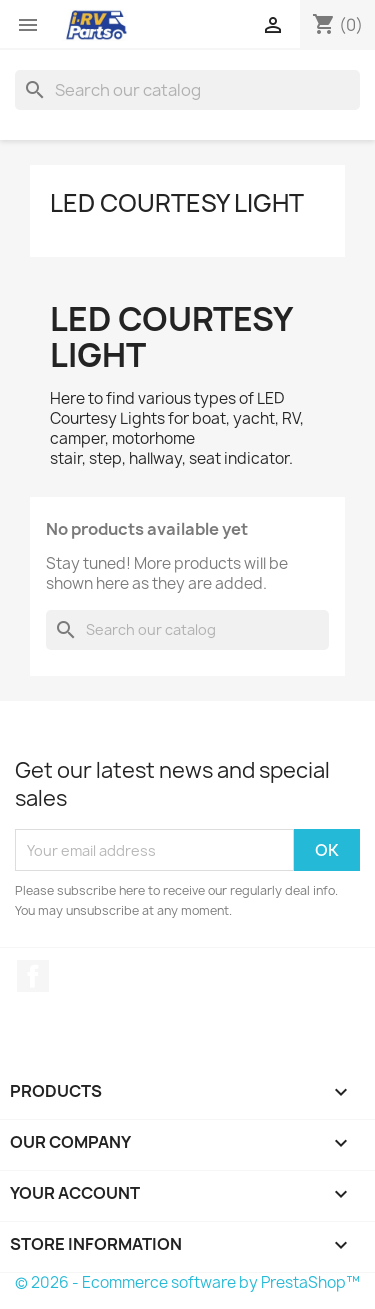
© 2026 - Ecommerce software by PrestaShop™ (187, 1282)
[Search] (187, 90)
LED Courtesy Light (177, 203)
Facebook (33, 976)
